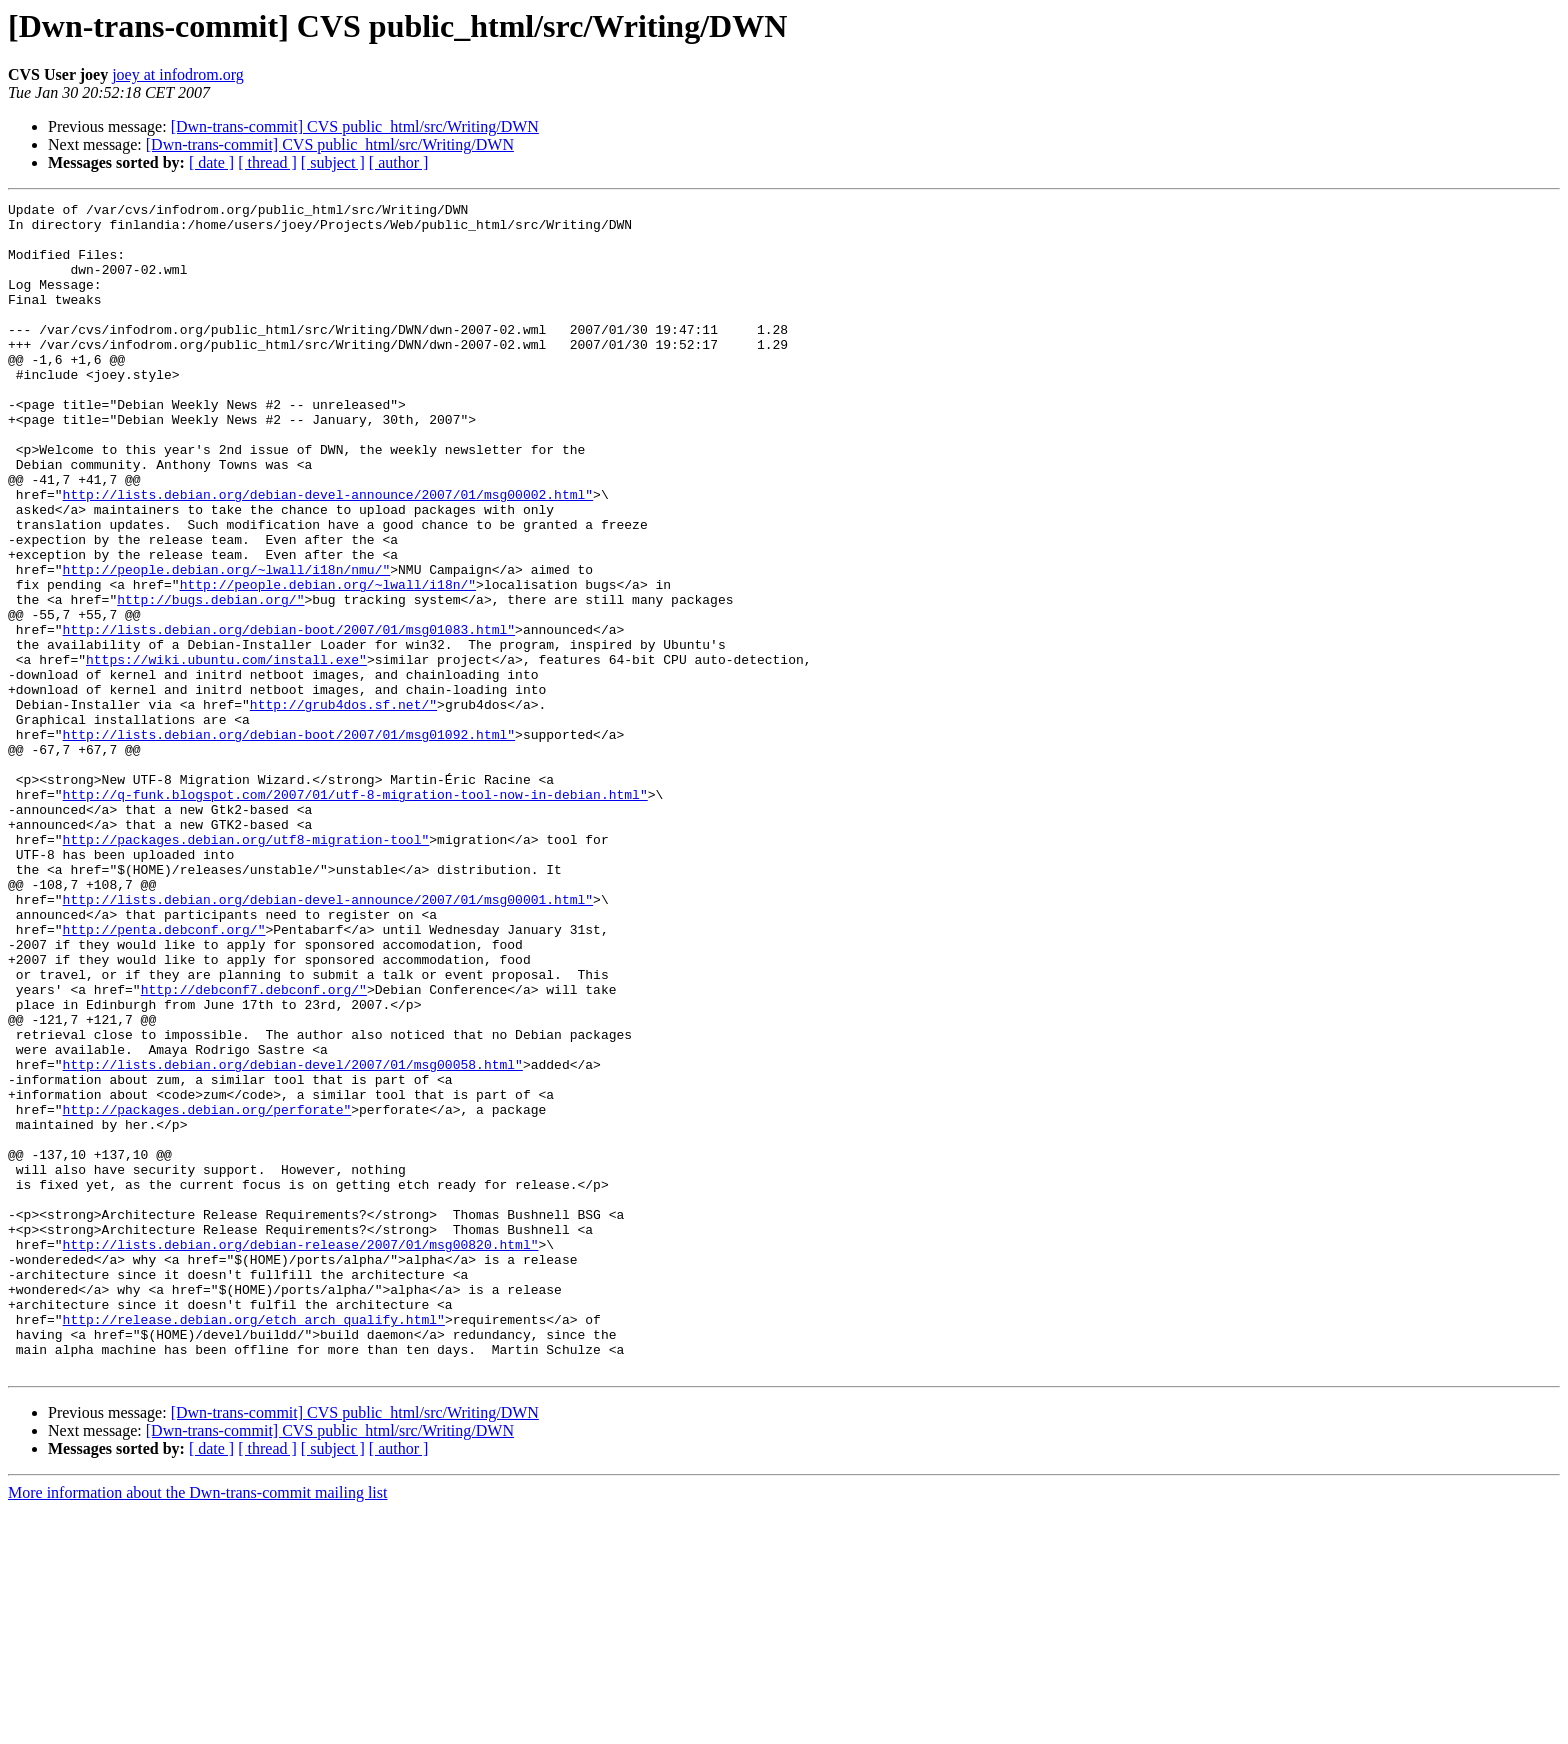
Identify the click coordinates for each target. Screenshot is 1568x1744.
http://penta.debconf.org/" (164, 1076)
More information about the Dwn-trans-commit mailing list (197, 1726)
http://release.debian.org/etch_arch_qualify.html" (254, 1544)
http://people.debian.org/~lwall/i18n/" (328, 662)
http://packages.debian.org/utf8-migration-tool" (246, 968)
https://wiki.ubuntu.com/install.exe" (226, 752)
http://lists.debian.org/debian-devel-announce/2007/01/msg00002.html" (328, 554)
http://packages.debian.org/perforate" (207, 1292)
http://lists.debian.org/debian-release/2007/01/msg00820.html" (301, 1454)
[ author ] (399, 162)
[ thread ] (267, 162)
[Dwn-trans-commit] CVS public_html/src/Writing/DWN (355, 126)
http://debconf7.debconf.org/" (254, 1148)
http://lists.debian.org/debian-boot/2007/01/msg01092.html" (289, 842)
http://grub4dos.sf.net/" (343, 806)
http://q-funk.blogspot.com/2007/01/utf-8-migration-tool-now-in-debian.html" (355, 914)
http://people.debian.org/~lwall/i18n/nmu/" (227, 644)
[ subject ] (333, 162)
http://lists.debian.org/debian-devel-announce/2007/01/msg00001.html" (328, 1040)
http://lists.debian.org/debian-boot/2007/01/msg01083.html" (289, 716)
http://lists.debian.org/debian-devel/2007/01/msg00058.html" (293, 1238)
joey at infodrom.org (178, 74)
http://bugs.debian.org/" (210, 680)
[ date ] (211, 162)
